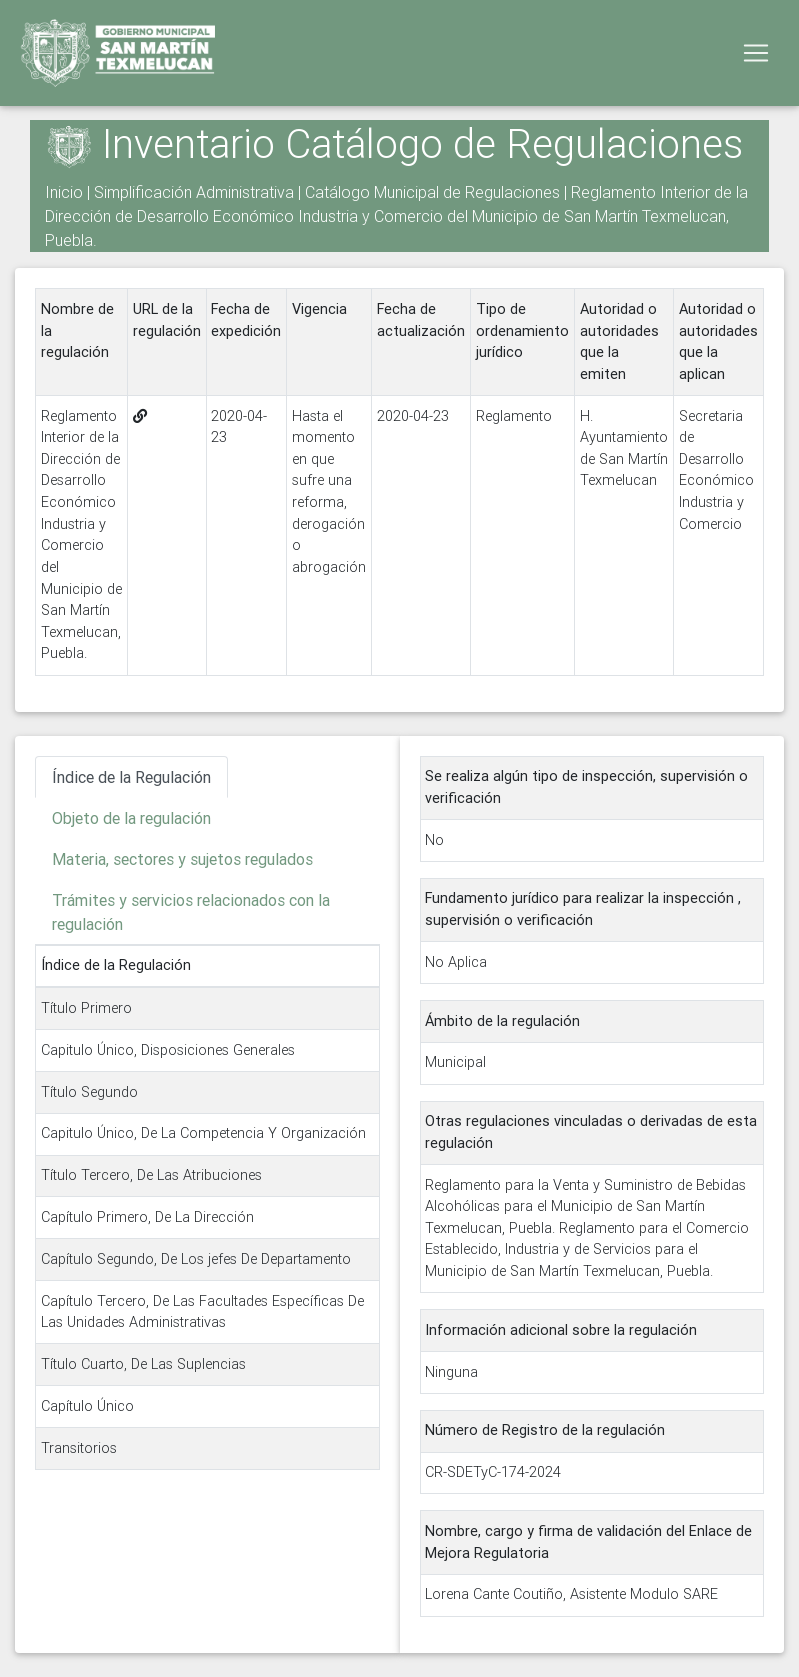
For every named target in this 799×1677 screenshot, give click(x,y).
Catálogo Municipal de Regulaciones (432, 192)
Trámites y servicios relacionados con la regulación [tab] (191, 912)
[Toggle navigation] (756, 57)
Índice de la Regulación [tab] (131, 777)
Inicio (64, 192)
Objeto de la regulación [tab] (131, 818)
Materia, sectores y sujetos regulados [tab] (182, 859)
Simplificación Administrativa (194, 192)
